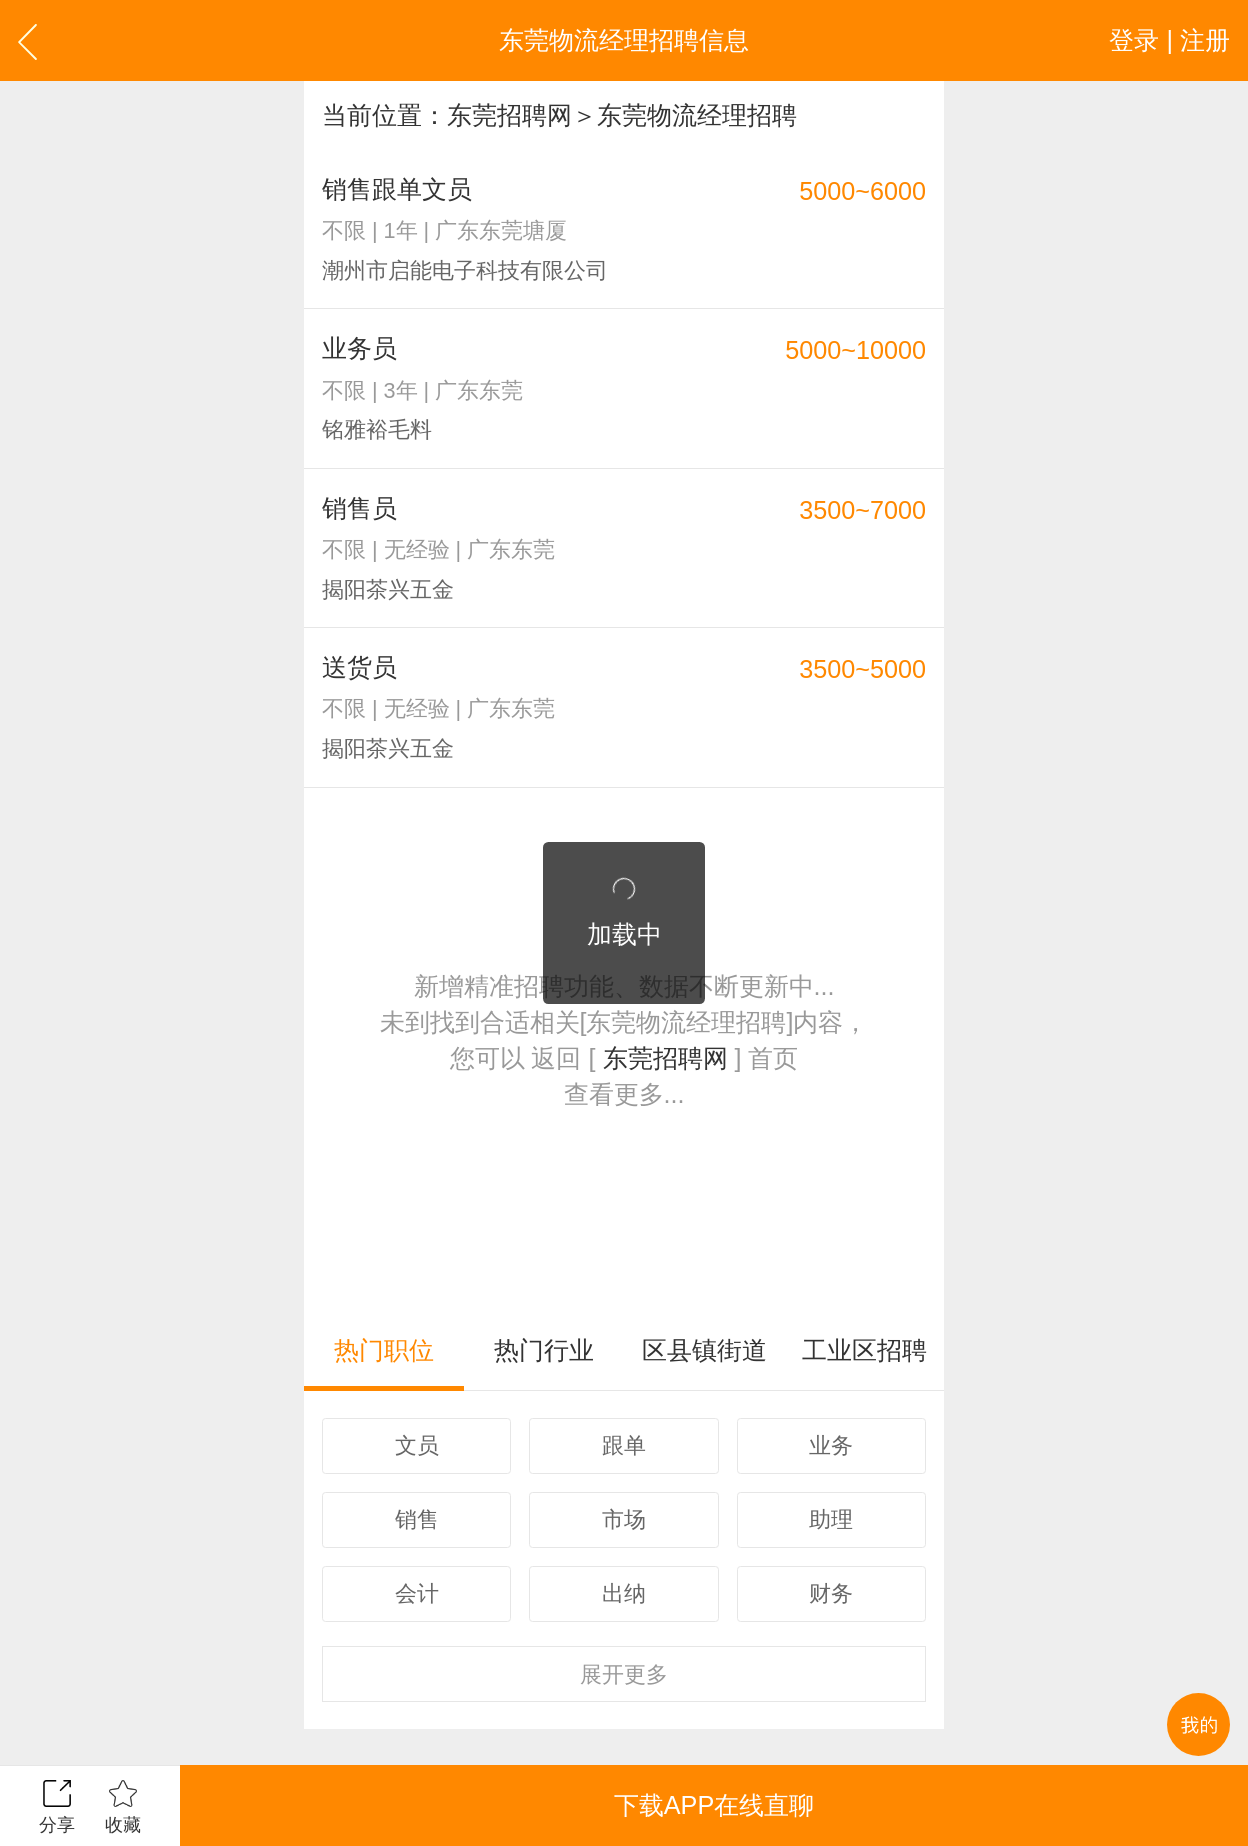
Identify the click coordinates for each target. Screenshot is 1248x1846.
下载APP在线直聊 (714, 1805)
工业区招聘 (864, 1350)
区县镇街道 (704, 1350)
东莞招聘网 (509, 115)
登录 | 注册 (1169, 40)
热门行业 (544, 1350)
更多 (624, 1674)
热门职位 (384, 1350)
